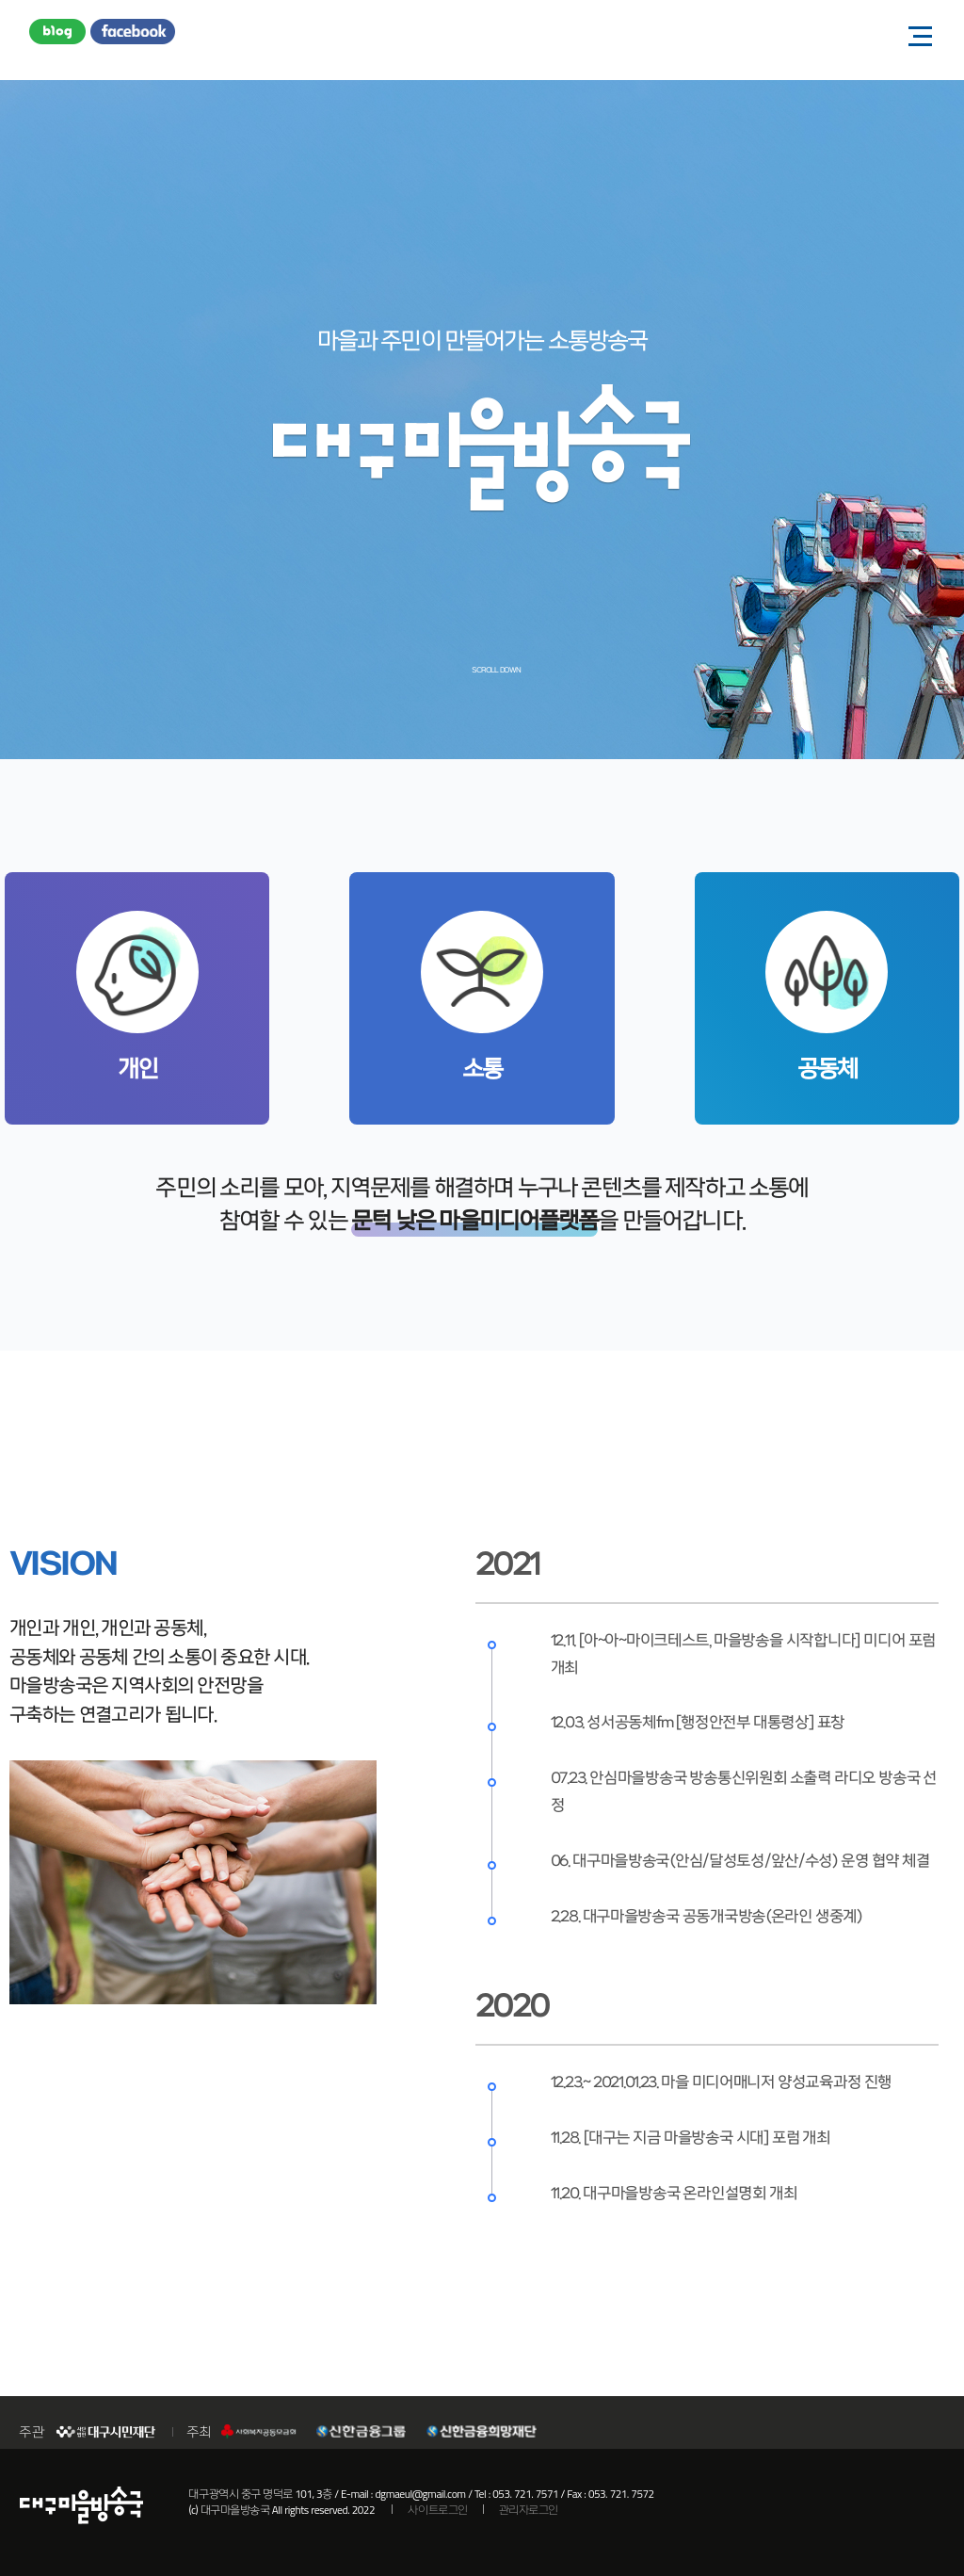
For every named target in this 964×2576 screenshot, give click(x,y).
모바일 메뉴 (913, 35)
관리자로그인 (528, 2510)
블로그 (57, 33)
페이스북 (132, 33)
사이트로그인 (437, 2510)
